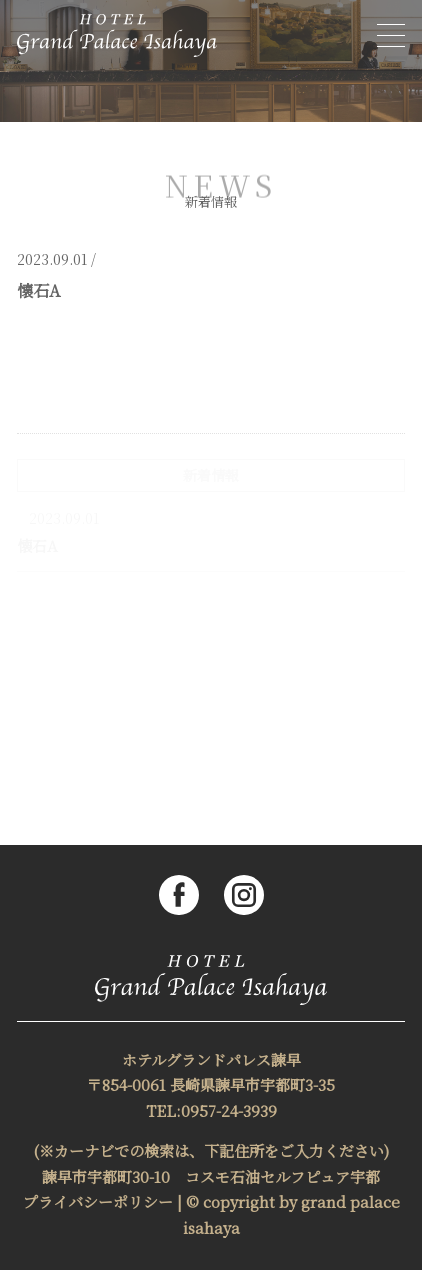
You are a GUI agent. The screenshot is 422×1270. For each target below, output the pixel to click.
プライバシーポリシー (98, 1201)
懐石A (37, 545)
